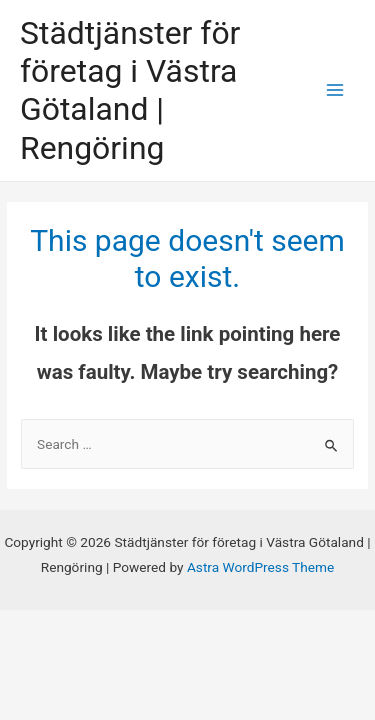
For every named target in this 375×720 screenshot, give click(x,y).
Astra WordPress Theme (260, 567)
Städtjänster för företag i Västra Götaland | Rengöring (130, 90)
